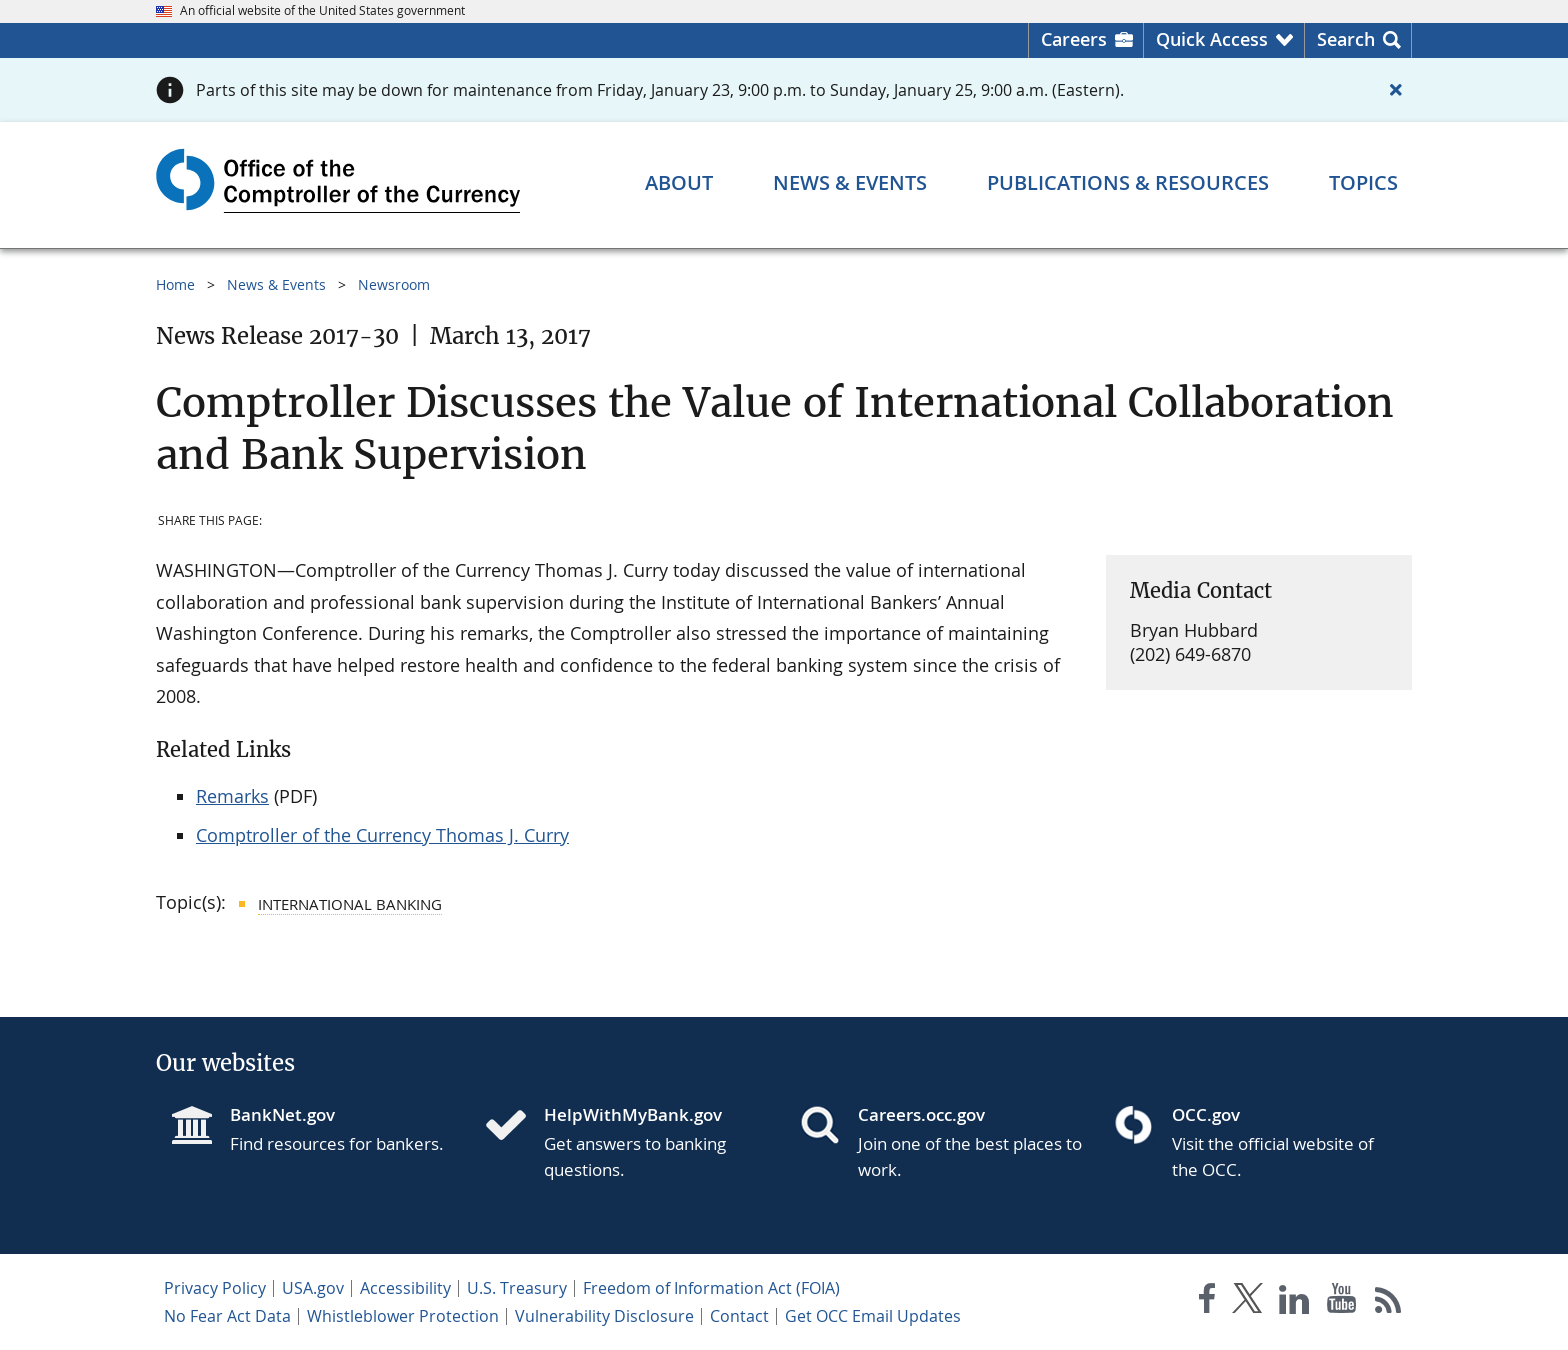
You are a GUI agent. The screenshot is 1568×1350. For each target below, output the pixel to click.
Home (175, 284)
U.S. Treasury (517, 1288)
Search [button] (1346, 39)
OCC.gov (1206, 1114)
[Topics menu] (1363, 183)
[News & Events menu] (850, 183)
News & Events (276, 284)
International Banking (350, 904)
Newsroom (394, 284)
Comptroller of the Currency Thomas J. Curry (382, 835)
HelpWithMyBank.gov (633, 1114)
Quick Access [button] (1212, 39)
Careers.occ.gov (921, 1114)
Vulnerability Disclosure (604, 1316)
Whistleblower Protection (403, 1316)
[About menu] (679, 183)
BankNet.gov (282, 1114)
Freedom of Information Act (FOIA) (711, 1288)
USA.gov (313, 1288)
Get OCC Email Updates (873, 1316)
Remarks (232, 796)
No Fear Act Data (227, 1316)
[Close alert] (1396, 90)
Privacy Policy (215, 1288)
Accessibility (405, 1288)
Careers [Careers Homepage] (1074, 39)
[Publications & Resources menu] (1128, 183)
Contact (739, 1316)
